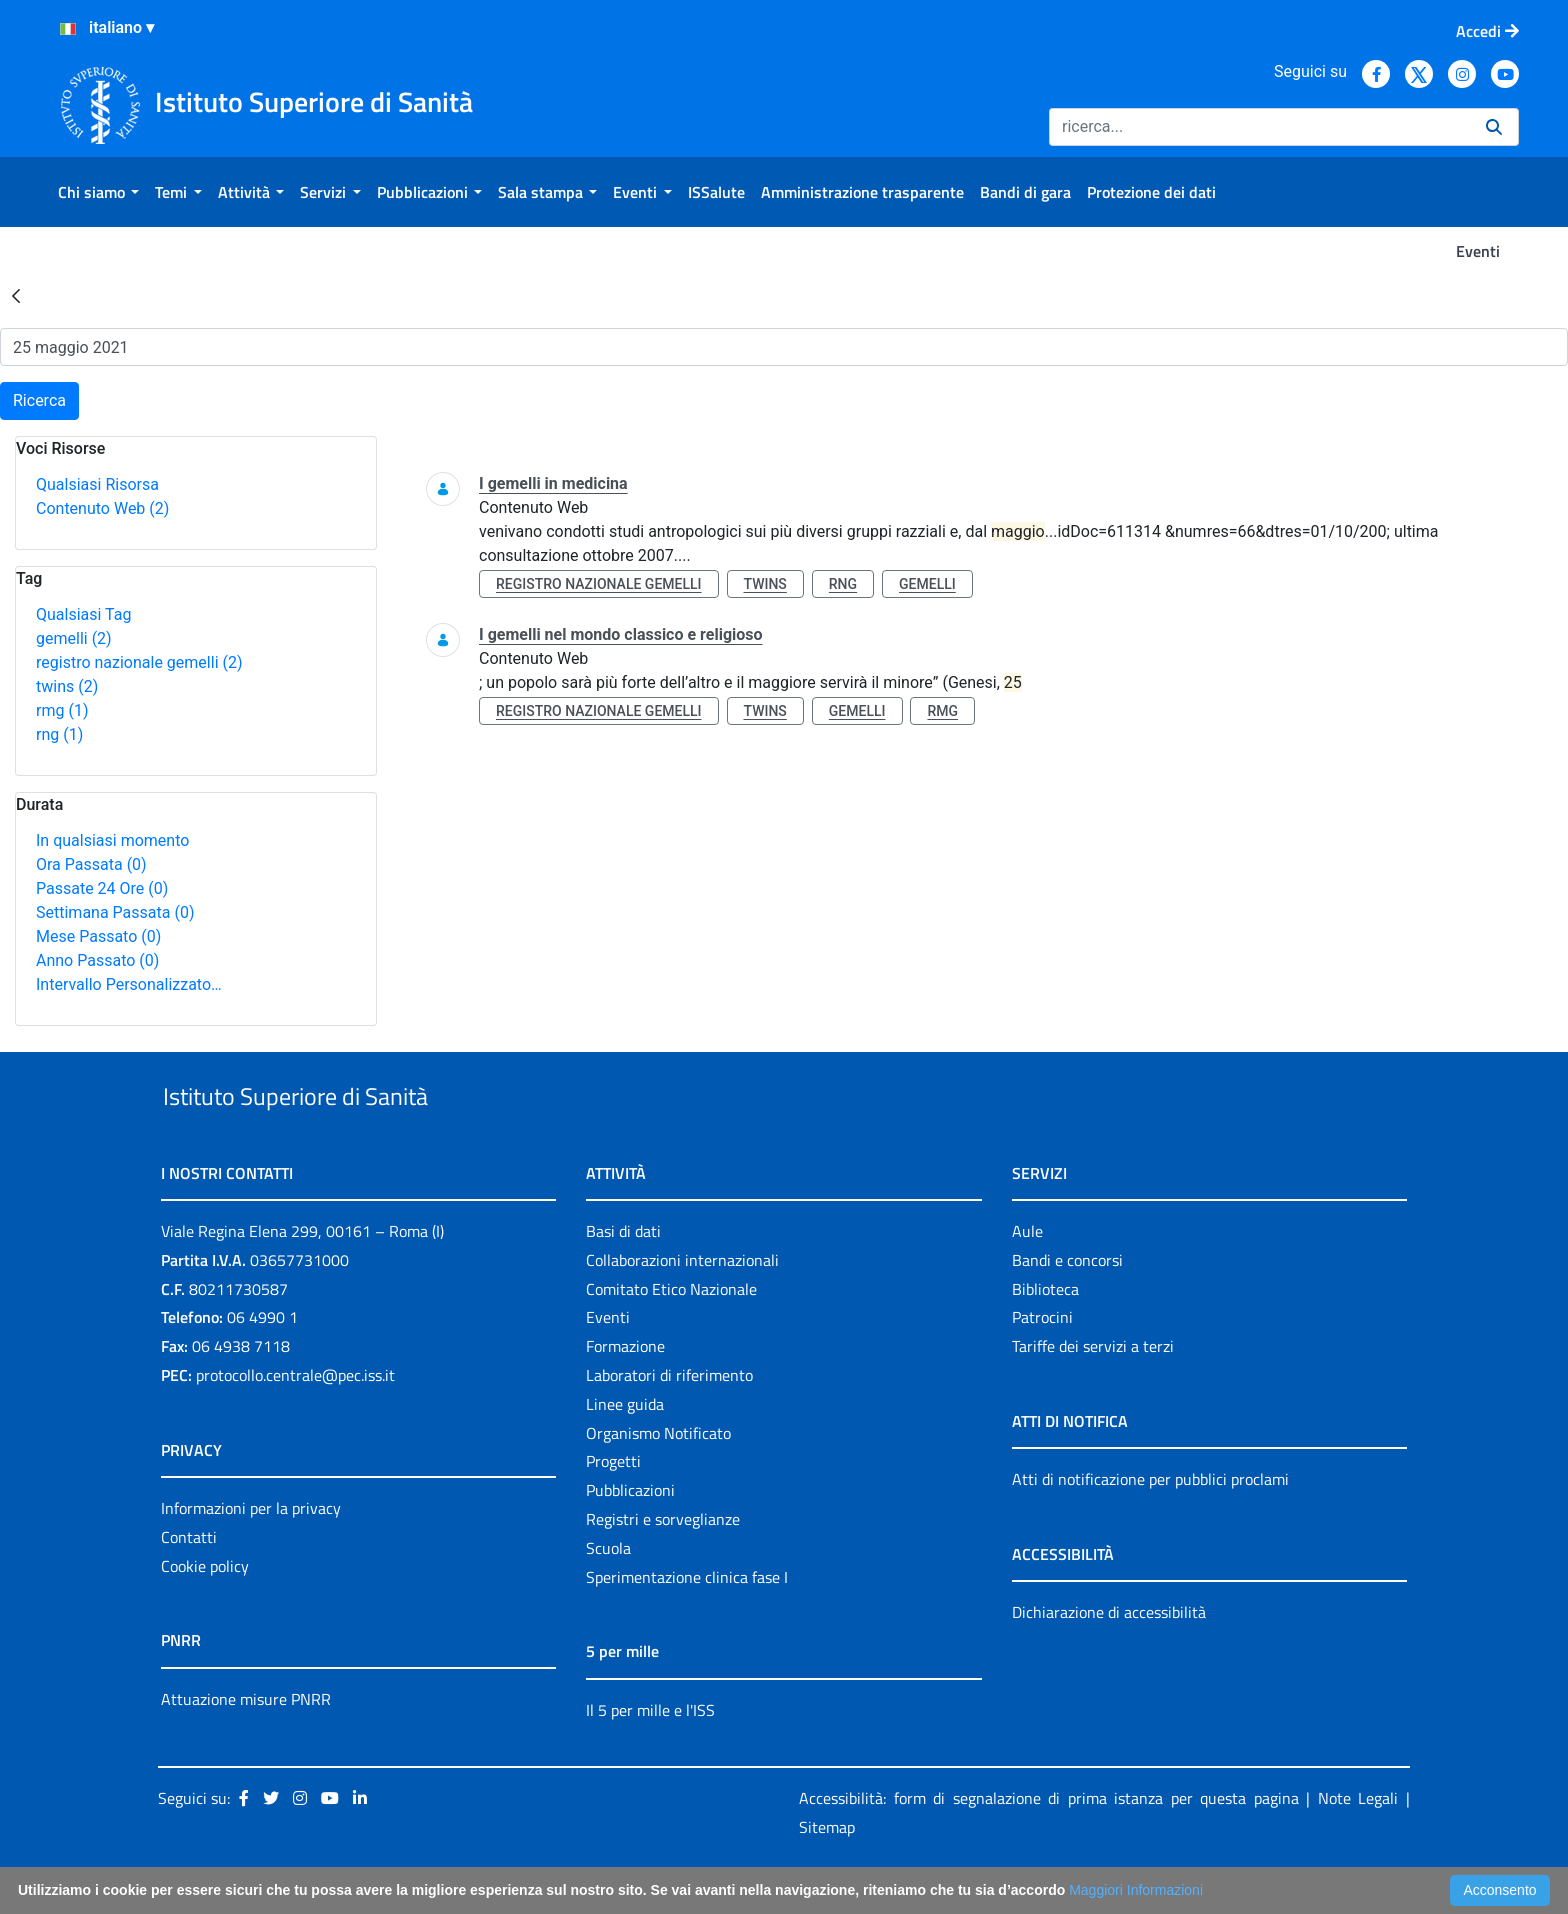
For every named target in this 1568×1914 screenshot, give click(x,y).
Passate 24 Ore (102, 888)
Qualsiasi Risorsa (97, 484)
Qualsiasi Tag (83, 614)
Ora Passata (91, 864)
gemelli (74, 638)
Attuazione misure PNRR (246, 1745)
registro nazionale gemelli (139, 662)
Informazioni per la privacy (251, 1554)
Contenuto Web (102, 508)
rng (59, 734)
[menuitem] (98, 192)
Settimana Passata (115, 912)
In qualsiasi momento (112, 840)
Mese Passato (98, 936)
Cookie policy (205, 1612)
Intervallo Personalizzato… (129, 984)
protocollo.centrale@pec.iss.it (295, 1421)
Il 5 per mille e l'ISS (650, 1756)
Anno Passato (97, 960)
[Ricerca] (1259, 127)
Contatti (189, 1583)
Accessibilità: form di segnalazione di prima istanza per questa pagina (1049, 1845)
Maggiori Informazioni (1136, 1890)
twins (67, 686)
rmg (62, 710)
